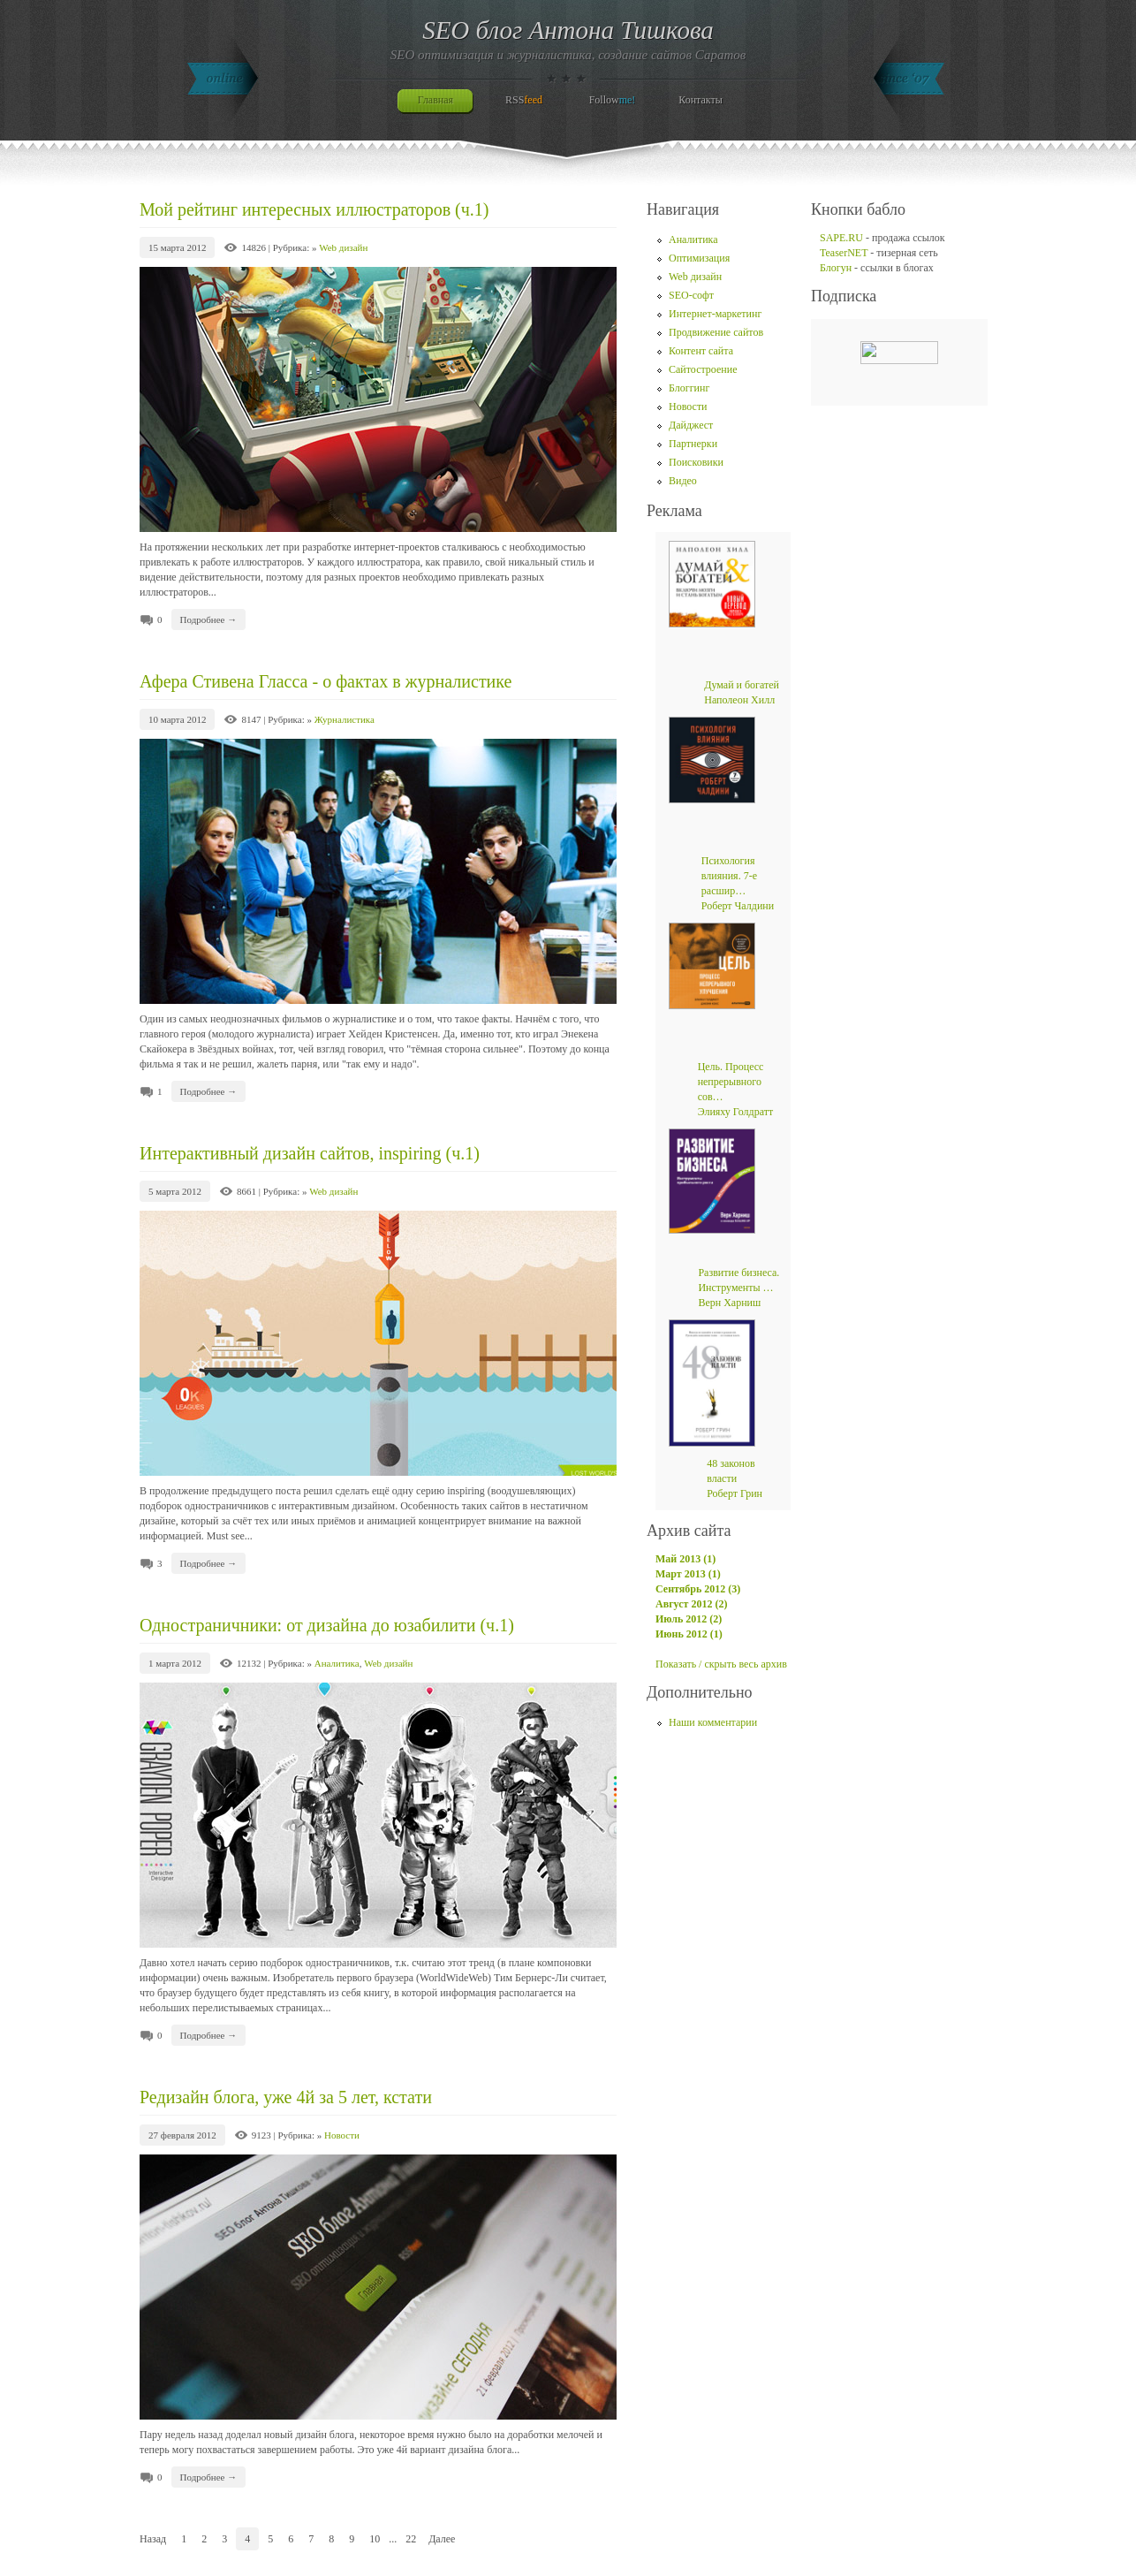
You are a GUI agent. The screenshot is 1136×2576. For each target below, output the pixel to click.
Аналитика (337, 1663)
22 (410, 2539)
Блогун (836, 268)
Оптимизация (699, 258)
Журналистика (344, 719)
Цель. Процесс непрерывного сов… (731, 1081)
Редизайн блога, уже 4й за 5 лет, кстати (286, 2097)
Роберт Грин (734, 1493)
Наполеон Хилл (739, 700)
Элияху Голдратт (736, 1112)
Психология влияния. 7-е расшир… (729, 876)
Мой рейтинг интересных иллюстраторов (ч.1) (314, 209)
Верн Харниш (729, 1302)
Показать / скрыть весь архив (721, 1664)
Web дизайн (343, 247)
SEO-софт (691, 295)
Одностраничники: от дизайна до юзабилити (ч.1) (327, 1625)
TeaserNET (843, 253)
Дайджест (691, 425)
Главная (435, 100)
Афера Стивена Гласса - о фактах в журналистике (325, 681)
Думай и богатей (741, 685)
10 (374, 2539)
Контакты (700, 100)
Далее (441, 2539)
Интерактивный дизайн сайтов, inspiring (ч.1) (310, 1153)
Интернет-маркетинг (715, 314)
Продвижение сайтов (716, 332)
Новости (342, 2135)
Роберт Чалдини (737, 906)
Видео (683, 481)
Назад (153, 2539)
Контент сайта (701, 351)
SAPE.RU (841, 238)
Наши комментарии (713, 1722)
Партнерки (693, 443)
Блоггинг (689, 388)
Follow (612, 100)
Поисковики (696, 462)
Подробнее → (209, 619)
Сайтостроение (703, 369)
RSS (523, 100)
